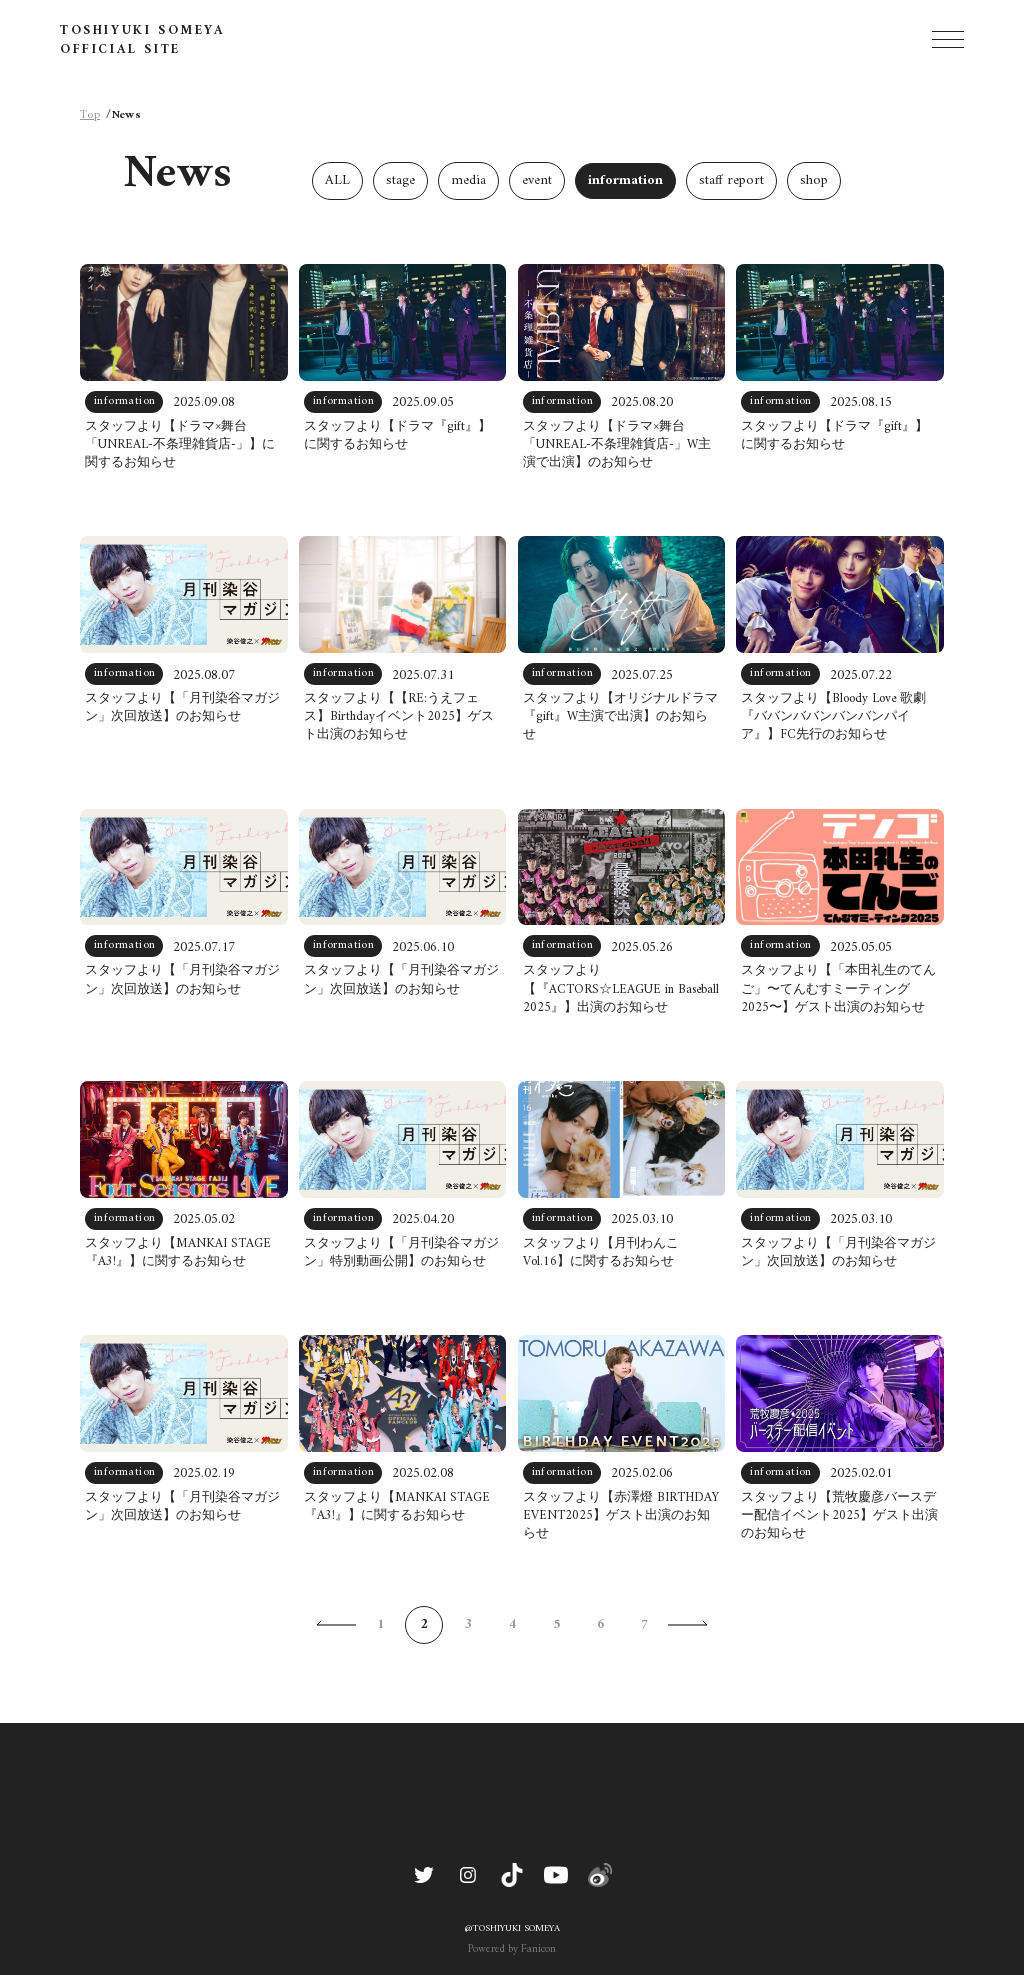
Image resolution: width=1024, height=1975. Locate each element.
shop (814, 180)
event (537, 180)
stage (400, 180)
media (468, 180)
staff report (731, 180)
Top (90, 116)
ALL (337, 180)
